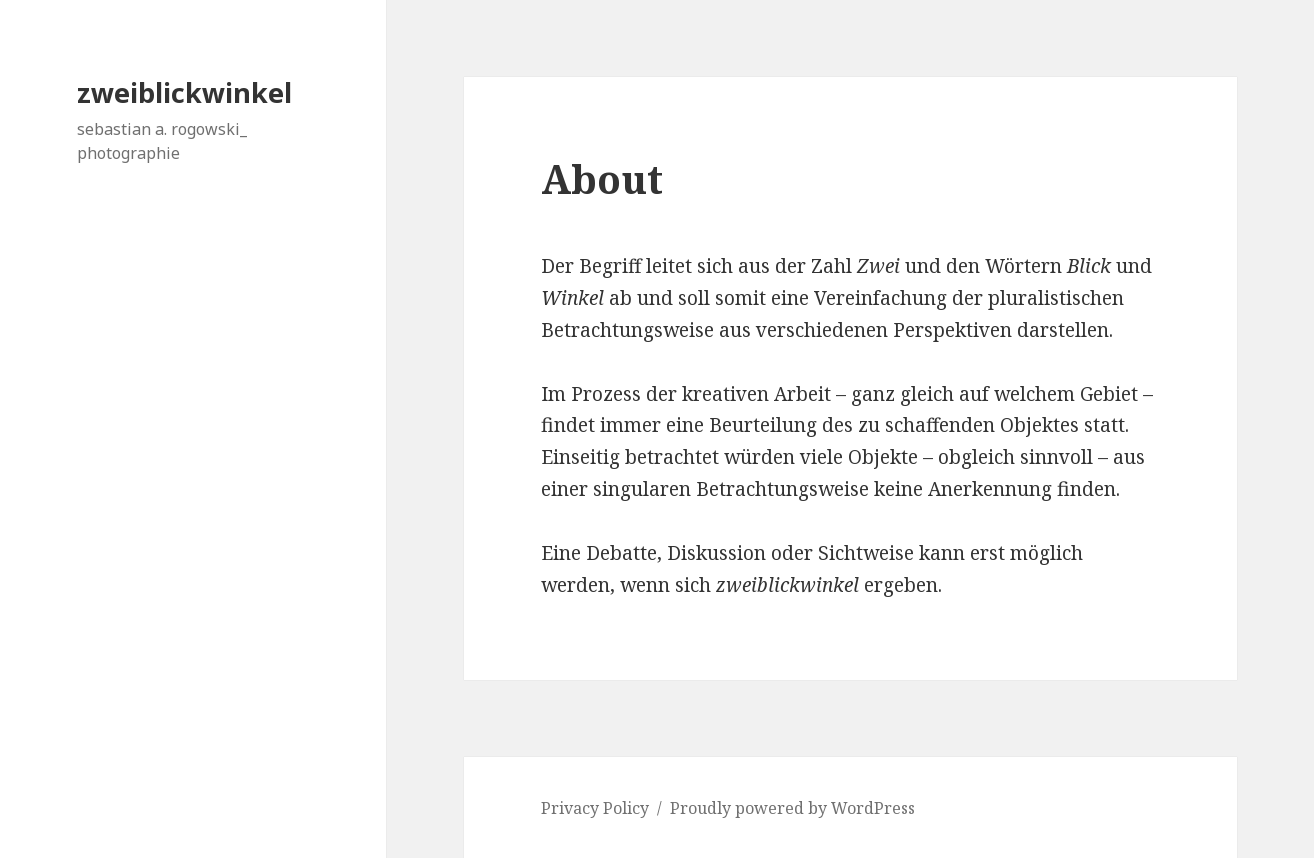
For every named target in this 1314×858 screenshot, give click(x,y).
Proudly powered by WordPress (792, 808)
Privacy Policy (595, 808)
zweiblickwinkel (184, 92)
